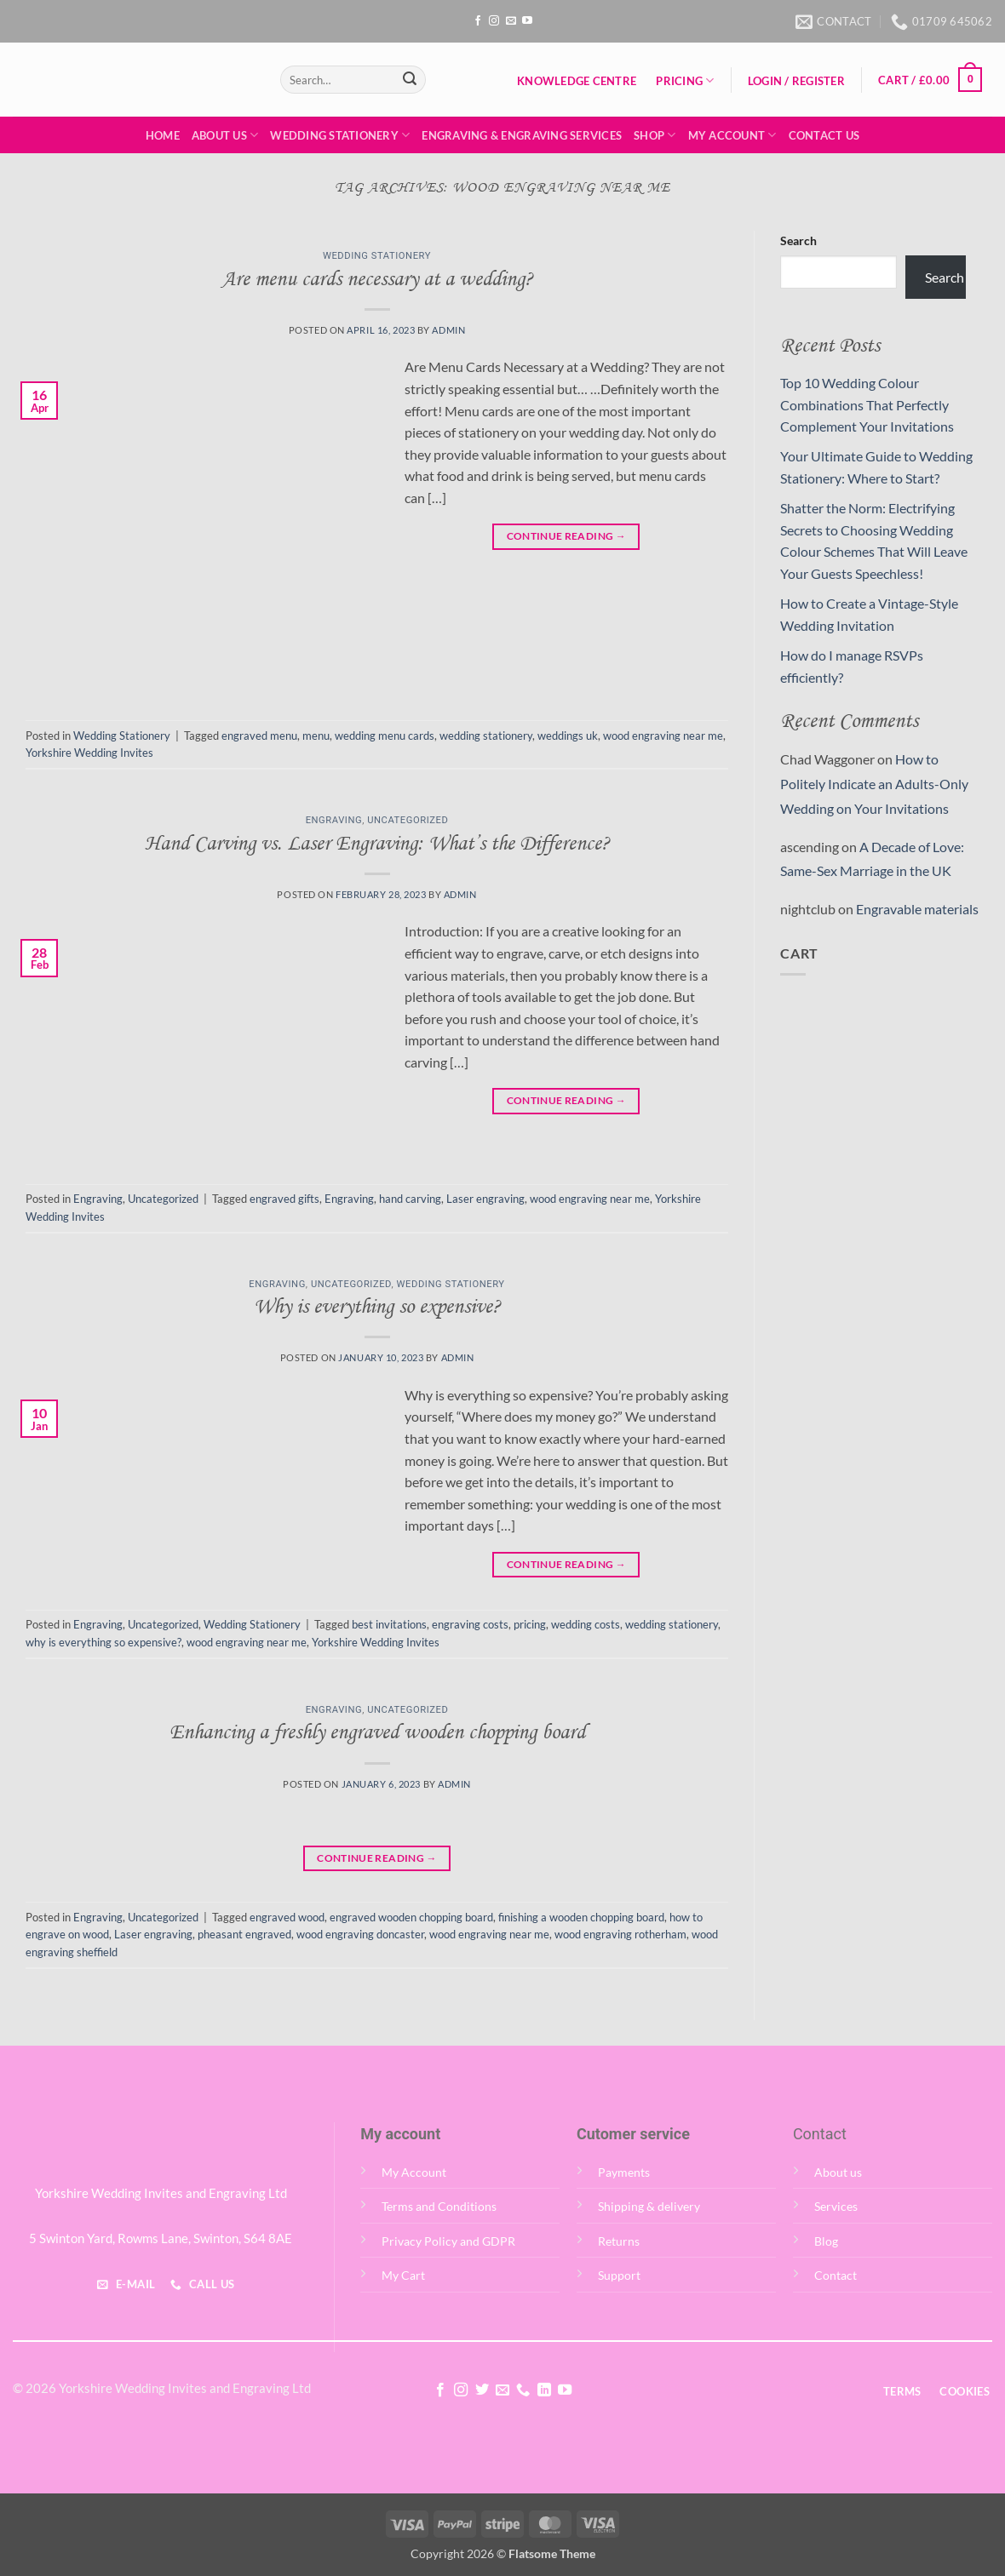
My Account (732, 135)
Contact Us (824, 135)
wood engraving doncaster (360, 1934)
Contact (835, 2275)
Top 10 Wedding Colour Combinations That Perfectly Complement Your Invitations (867, 404)
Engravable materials (917, 909)
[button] (796, 80)
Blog (826, 2241)
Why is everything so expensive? (377, 1307)
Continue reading (567, 536)
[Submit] (409, 80)
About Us (225, 135)
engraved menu (259, 735)
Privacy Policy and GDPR (448, 2241)
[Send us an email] (511, 21)
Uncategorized (407, 820)
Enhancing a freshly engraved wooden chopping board (377, 1733)
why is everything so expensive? (103, 1642)
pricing (530, 1624)
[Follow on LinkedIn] (544, 2390)
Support (619, 2275)
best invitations (389, 1624)
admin (448, 329)
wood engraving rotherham (620, 1934)
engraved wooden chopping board (411, 1917)
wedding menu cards (384, 735)
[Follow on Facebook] (478, 21)
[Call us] (523, 2390)
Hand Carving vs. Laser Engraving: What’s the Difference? (377, 844)
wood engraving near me (663, 735)
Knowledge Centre (576, 81)
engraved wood (287, 1917)
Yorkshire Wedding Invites (89, 752)
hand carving (410, 1198)
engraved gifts (284, 1198)
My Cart (403, 2275)
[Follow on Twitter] (481, 2390)
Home (163, 135)
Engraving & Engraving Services (522, 135)
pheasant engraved (244, 1934)
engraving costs (470, 1624)
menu (316, 735)
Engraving (334, 820)
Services (836, 2206)
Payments (624, 2172)
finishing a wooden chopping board (581, 1917)
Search (798, 240)
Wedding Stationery (340, 135)
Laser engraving (485, 1198)
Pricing (685, 80)
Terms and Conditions (439, 2206)
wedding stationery (485, 735)
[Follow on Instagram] (494, 21)
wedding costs (585, 1624)
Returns (619, 2241)
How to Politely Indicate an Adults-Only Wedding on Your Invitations (874, 783)
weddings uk (567, 735)
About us (838, 2172)
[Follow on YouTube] (527, 21)
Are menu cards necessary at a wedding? (377, 280)
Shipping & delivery (649, 2206)
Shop (654, 135)
